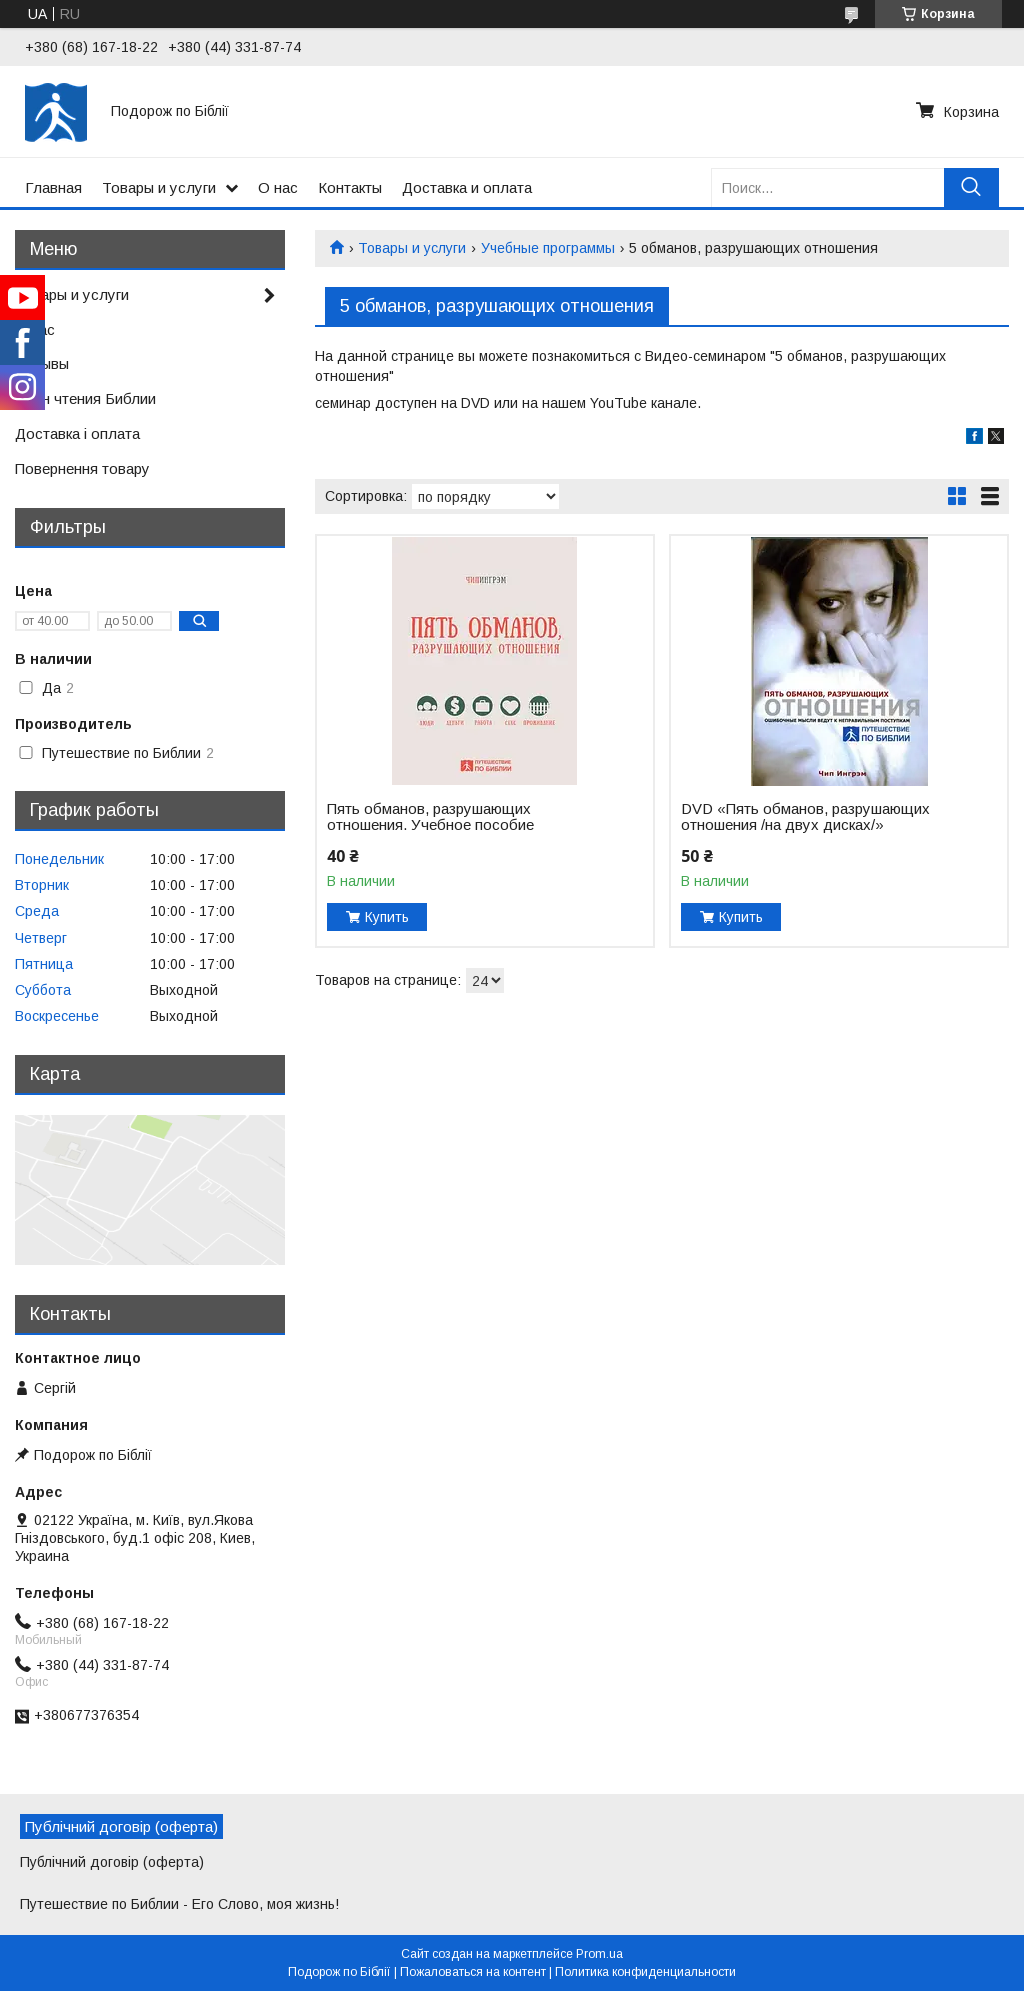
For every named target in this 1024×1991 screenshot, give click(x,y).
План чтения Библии (85, 398)
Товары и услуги (159, 187)
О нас (278, 187)
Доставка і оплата (77, 433)
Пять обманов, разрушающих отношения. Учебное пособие (430, 817)
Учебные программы (548, 248)
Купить (387, 917)
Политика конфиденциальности (645, 1972)
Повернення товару (82, 468)
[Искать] (971, 187)
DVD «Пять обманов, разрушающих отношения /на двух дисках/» (805, 817)
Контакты (350, 187)
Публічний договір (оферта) (112, 1862)
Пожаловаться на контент (473, 1972)
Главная (53, 187)
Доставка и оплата (467, 187)
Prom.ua (599, 1954)
